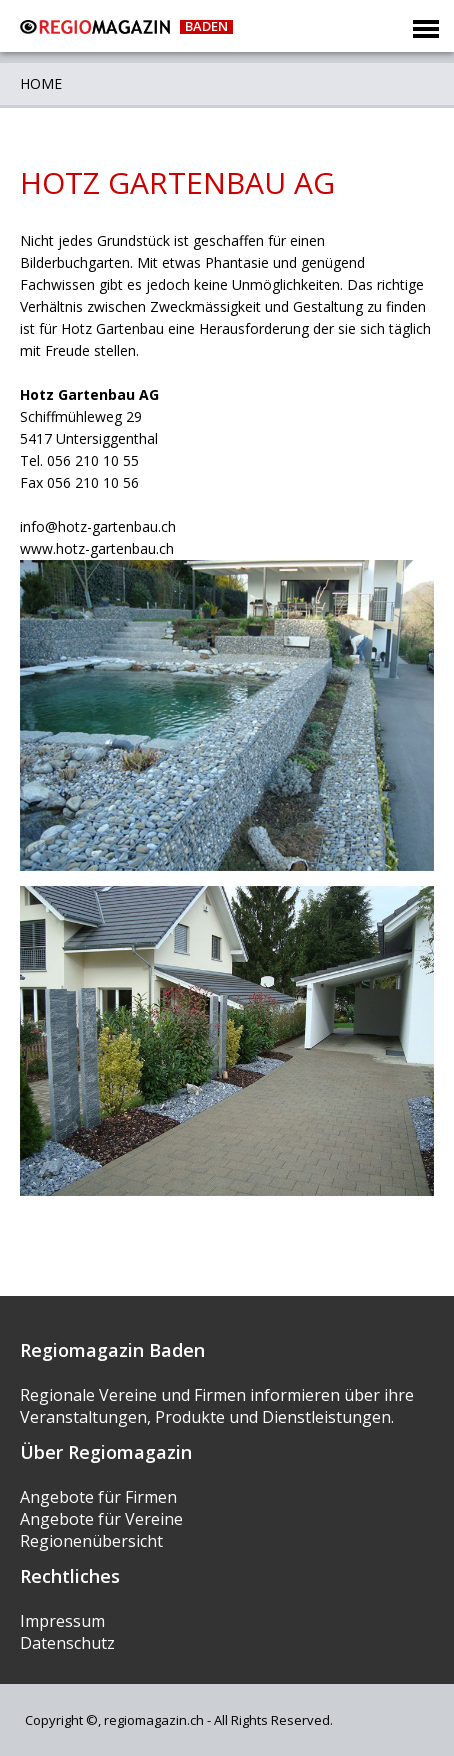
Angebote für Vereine (101, 1519)
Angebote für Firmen (98, 1497)
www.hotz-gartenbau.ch (97, 548)
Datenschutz (67, 1643)
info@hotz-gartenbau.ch (98, 526)
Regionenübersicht (91, 1541)
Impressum (62, 1621)
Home (41, 83)
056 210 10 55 (93, 460)
